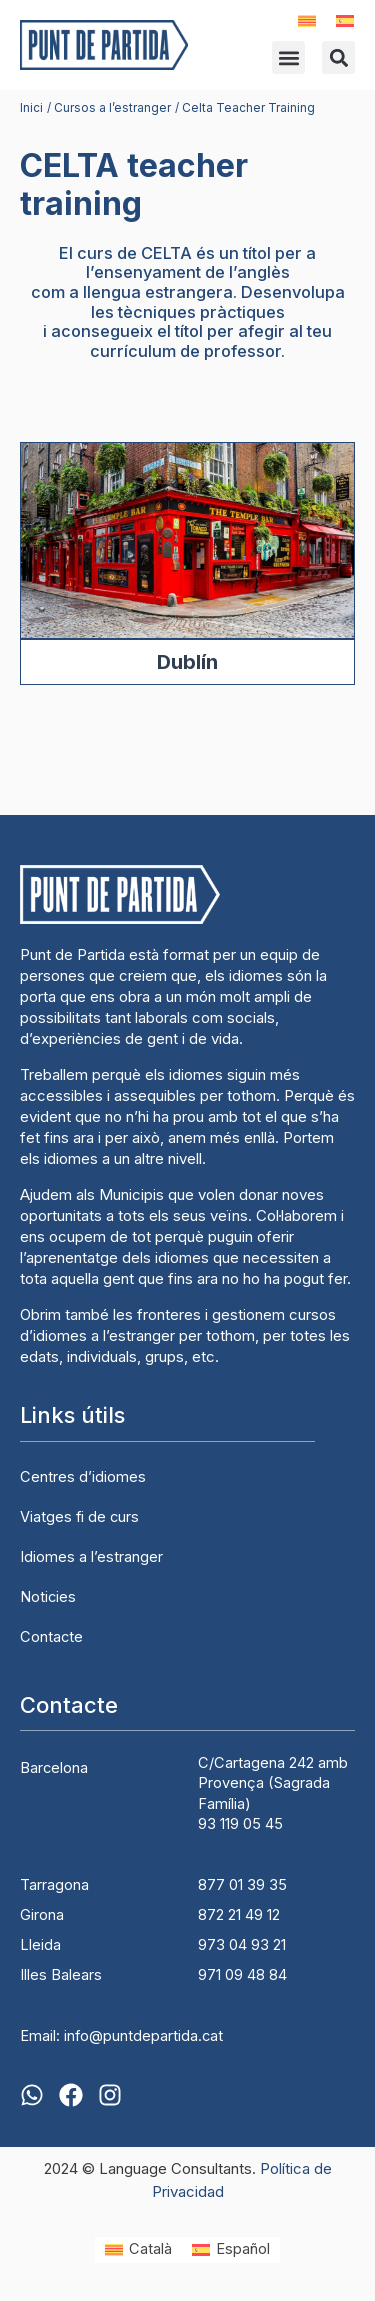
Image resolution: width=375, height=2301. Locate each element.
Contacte (51, 1637)
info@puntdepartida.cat (143, 2036)
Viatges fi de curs (79, 1517)
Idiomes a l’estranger (91, 1557)
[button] (288, 57)
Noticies (48, 1597)
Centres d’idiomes (83, 1477)
